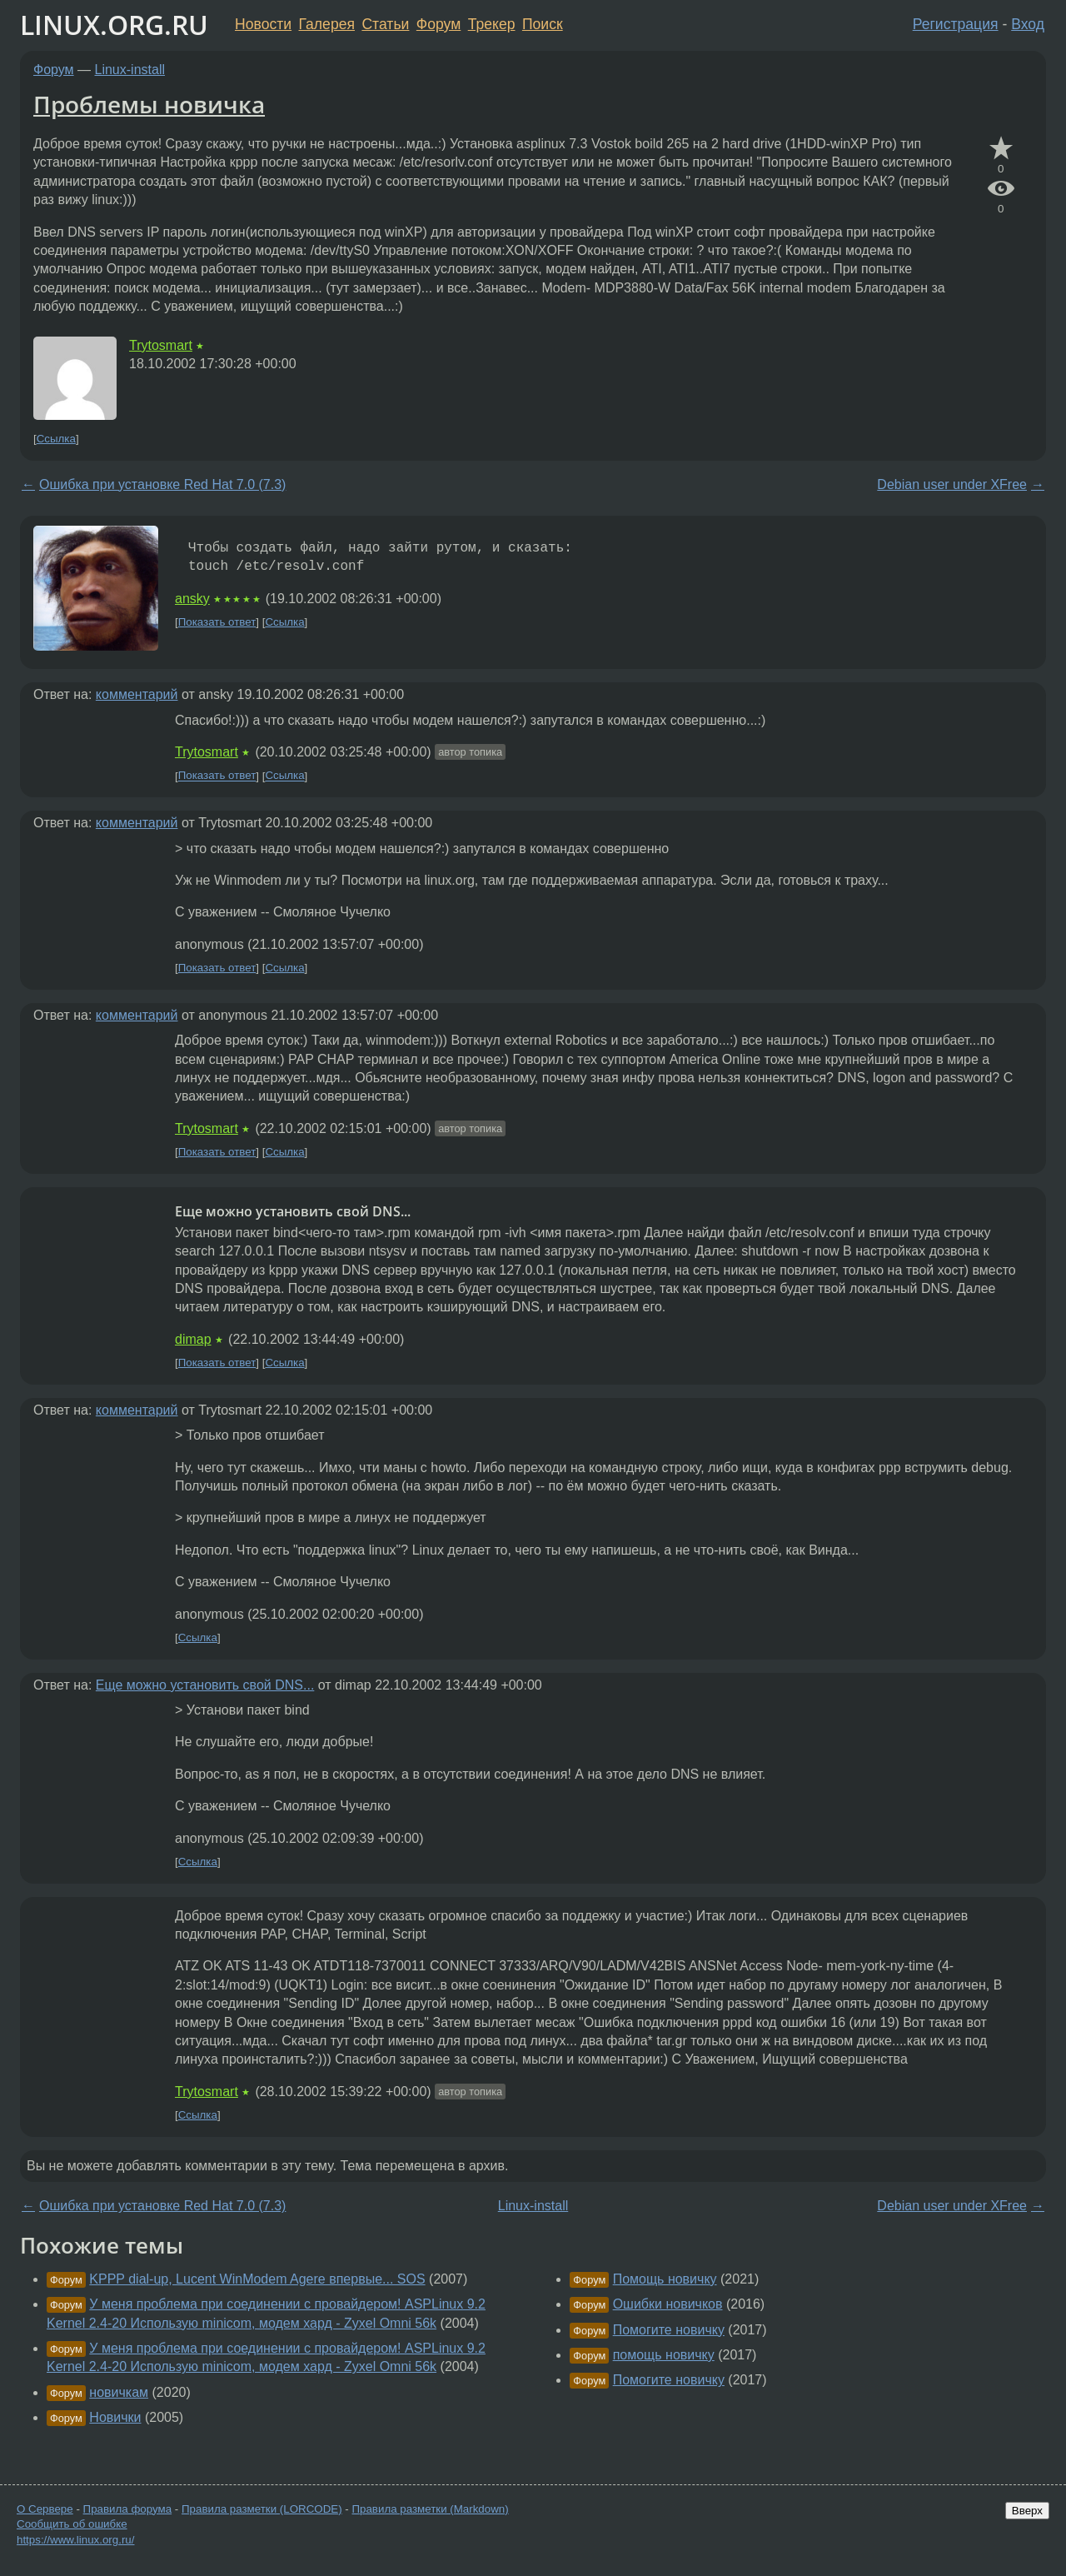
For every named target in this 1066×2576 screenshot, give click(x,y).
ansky (192, 599)
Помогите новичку (669, 2330)
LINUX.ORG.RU (114, 24)
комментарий (137, 694)
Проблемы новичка (149, 104)
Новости (263, 24)
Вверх (1027, 2510)
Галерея (327, 24)
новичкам (118, 2392)
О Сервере (45, 2509)
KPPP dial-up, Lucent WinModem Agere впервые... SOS (257, 2279)
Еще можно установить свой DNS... (205, 1685)
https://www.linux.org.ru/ (75, 2540)
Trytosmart (160, 345)
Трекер (492, 24)
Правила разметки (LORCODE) (262, 2509)
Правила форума (127, 2509)
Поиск (542, 24)
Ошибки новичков (668, 2304)
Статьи (385, 24)
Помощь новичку (665, 2279)
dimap (193, 1339)
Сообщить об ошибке (72, 2524)
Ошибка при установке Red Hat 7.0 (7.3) (162, 484)
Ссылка (56, 438)
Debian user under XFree (952, 484)
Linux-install (130, 69)
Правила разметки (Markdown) (429, 2509)
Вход (1027, 24)
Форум (438, 24)
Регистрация (956, 24)
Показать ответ (217, 622)
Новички (115, 2417)
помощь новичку (664, 2355)
